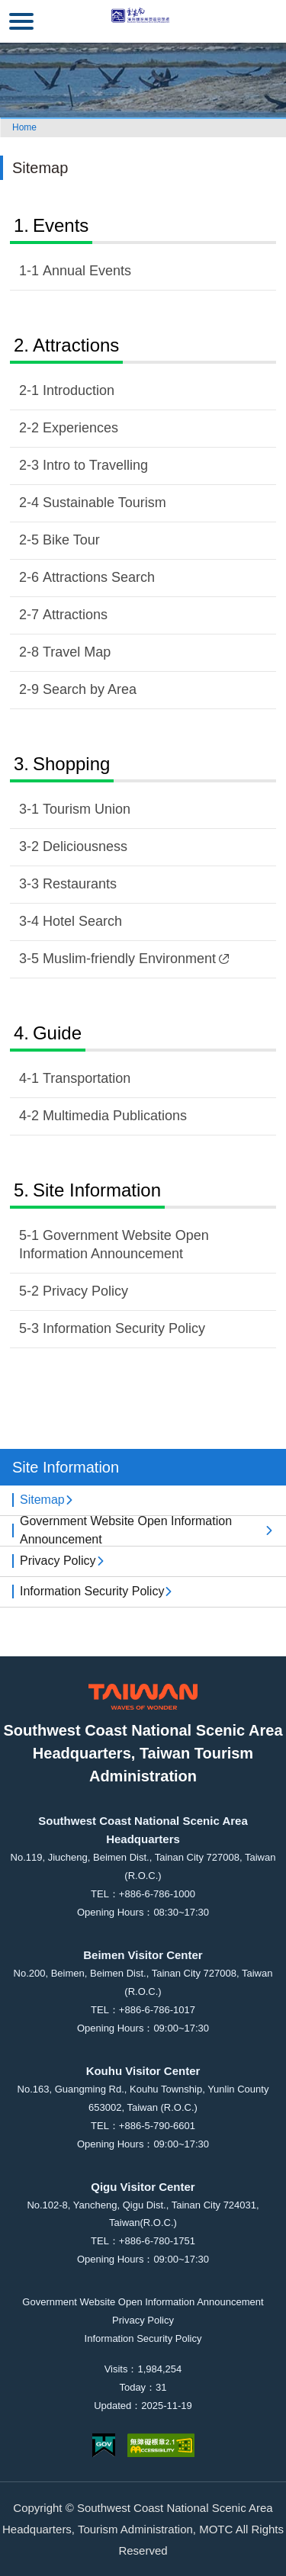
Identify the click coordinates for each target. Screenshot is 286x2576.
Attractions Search (99, 577)
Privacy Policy (85, 1291)
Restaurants (80, 883)
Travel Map (77, 652)
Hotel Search (82, 921)
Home (24, 127)
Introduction (78, 390)
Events (60, 225)
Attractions (76, 345)
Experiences (80, 427)
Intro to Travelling (95, 465)
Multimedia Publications (115, 1115)
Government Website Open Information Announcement (114, 1244)
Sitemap (42, 1499)
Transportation (86, 1078)
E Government (103, 2445)
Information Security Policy (124, 1328)
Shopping (71, 763)
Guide (57, 1033)
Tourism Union (86, 809)
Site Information (97, 1190)
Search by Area (90, 689)
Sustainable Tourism (104, 502)
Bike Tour (71, 540)
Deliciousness (85, 846)
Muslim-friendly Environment (136, 959)
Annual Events (87, 270)
